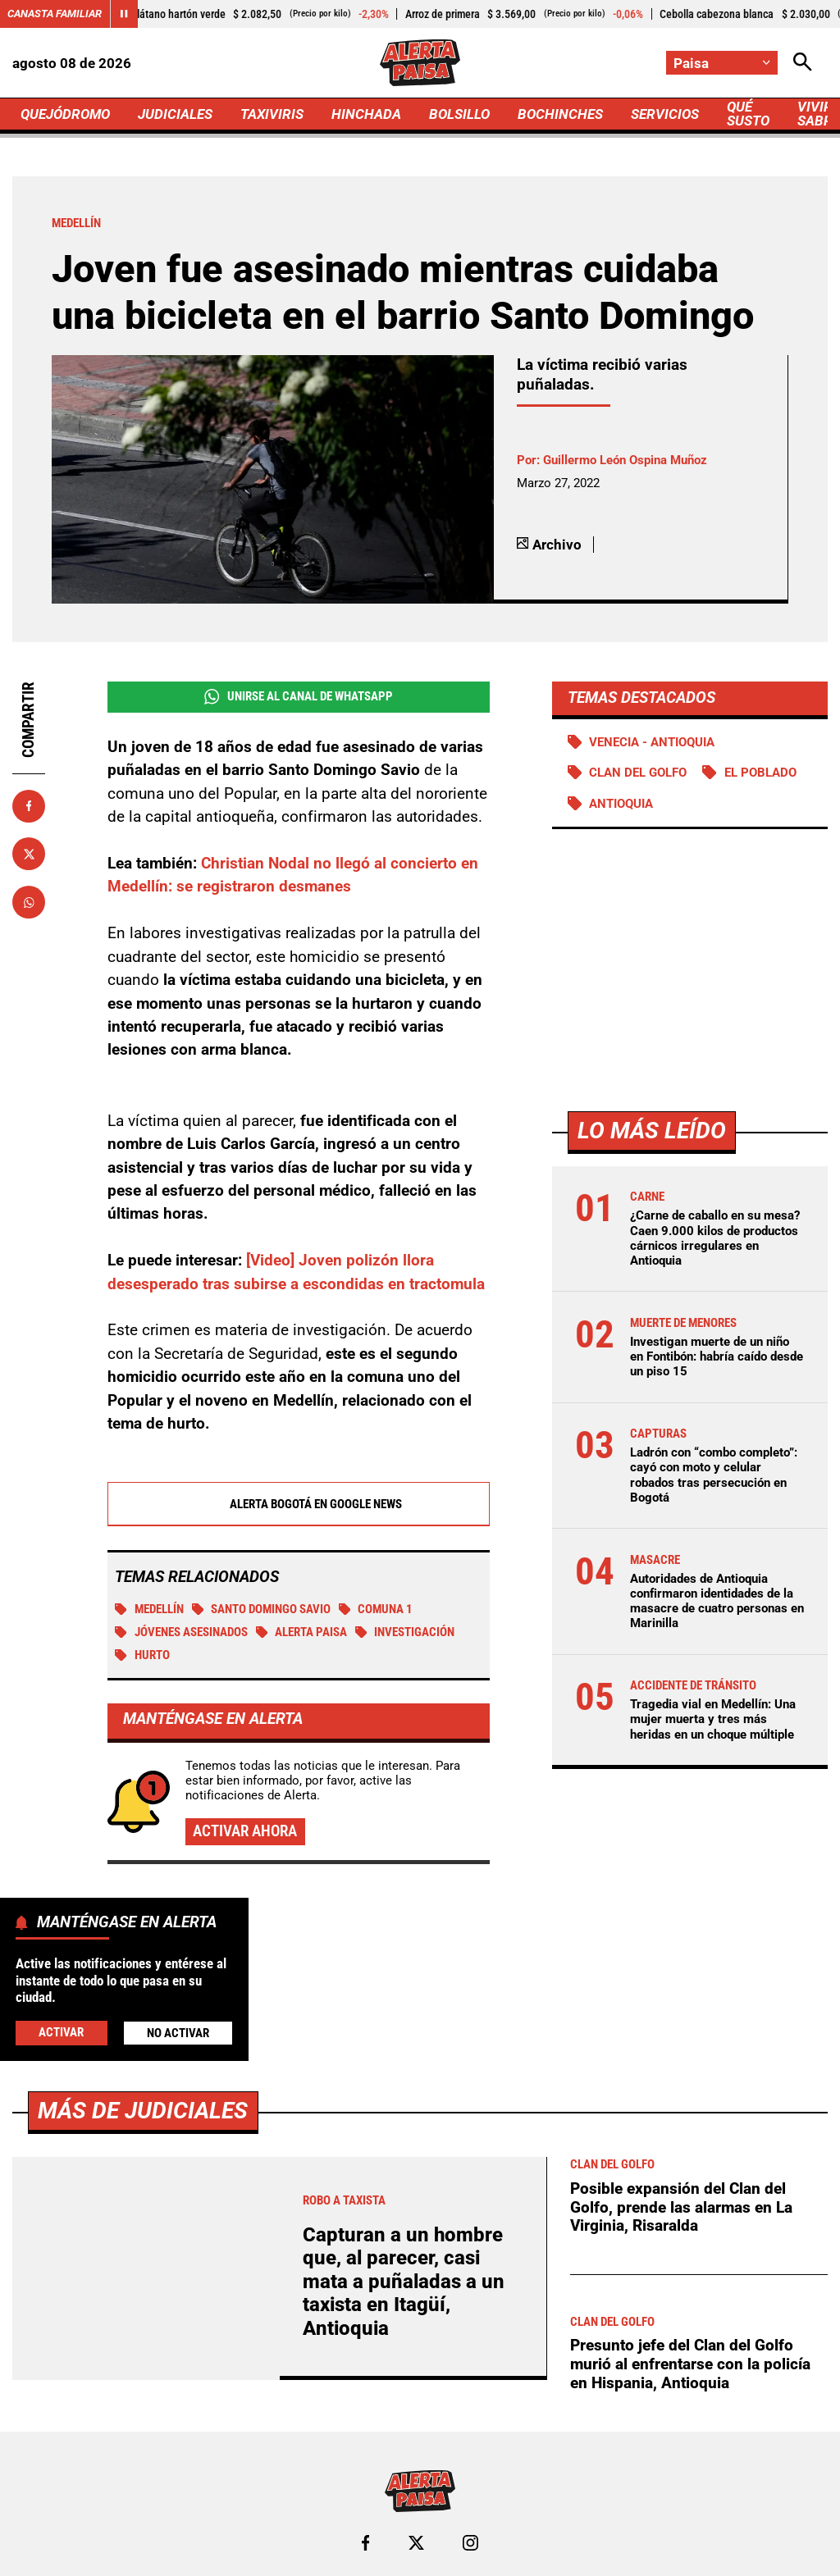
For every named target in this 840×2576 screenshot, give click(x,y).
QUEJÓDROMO (65, 114)
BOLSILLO (459, 114)
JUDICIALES (175, 114)
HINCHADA (366, 114)
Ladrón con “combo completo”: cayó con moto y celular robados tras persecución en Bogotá (713, 1475)
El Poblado (760, 772)
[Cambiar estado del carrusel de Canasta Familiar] (124, 14)
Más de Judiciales (143, 2110)
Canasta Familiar (54, 13)
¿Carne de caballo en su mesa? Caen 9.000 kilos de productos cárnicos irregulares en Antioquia (715, 1238)
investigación (405, 1632)
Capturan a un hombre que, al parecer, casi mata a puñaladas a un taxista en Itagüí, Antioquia (403, 2281)
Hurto (142, 1655)
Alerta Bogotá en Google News (298, 1504)
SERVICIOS (665, 114)
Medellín (149, 1609)
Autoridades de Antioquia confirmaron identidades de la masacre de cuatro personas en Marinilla (717, 1601)
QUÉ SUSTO (748, 113)
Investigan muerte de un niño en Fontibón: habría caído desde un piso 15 (716, 1356)
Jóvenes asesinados (181, 1632)
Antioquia (621, 803)
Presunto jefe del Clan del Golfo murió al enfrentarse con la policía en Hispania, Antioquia (690, 2363)
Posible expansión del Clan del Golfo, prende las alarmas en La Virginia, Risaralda (681, 2207)
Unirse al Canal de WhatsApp (298, 696)
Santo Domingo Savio (261, 1609)
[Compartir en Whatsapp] (28, 902)
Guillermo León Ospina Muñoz (625, 460)
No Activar (178, 2033)
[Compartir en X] (28, 853)
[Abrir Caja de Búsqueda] (802, 63)
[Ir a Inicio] (419, 62)
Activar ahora (245, 1830)
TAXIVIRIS (272, 114)
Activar (61, 2032)
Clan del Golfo (638, 772)
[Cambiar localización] (722, 63)
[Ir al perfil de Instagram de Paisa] (470, 2543)
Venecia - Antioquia (651, 742)
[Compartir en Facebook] (28, 806)
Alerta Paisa (302, 1632)
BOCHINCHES (560, 114)
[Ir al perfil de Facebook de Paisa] (365, 2543)
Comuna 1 (376, 1609)
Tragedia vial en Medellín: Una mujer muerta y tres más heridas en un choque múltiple (713, 1719)
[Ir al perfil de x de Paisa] (416, 2543)
